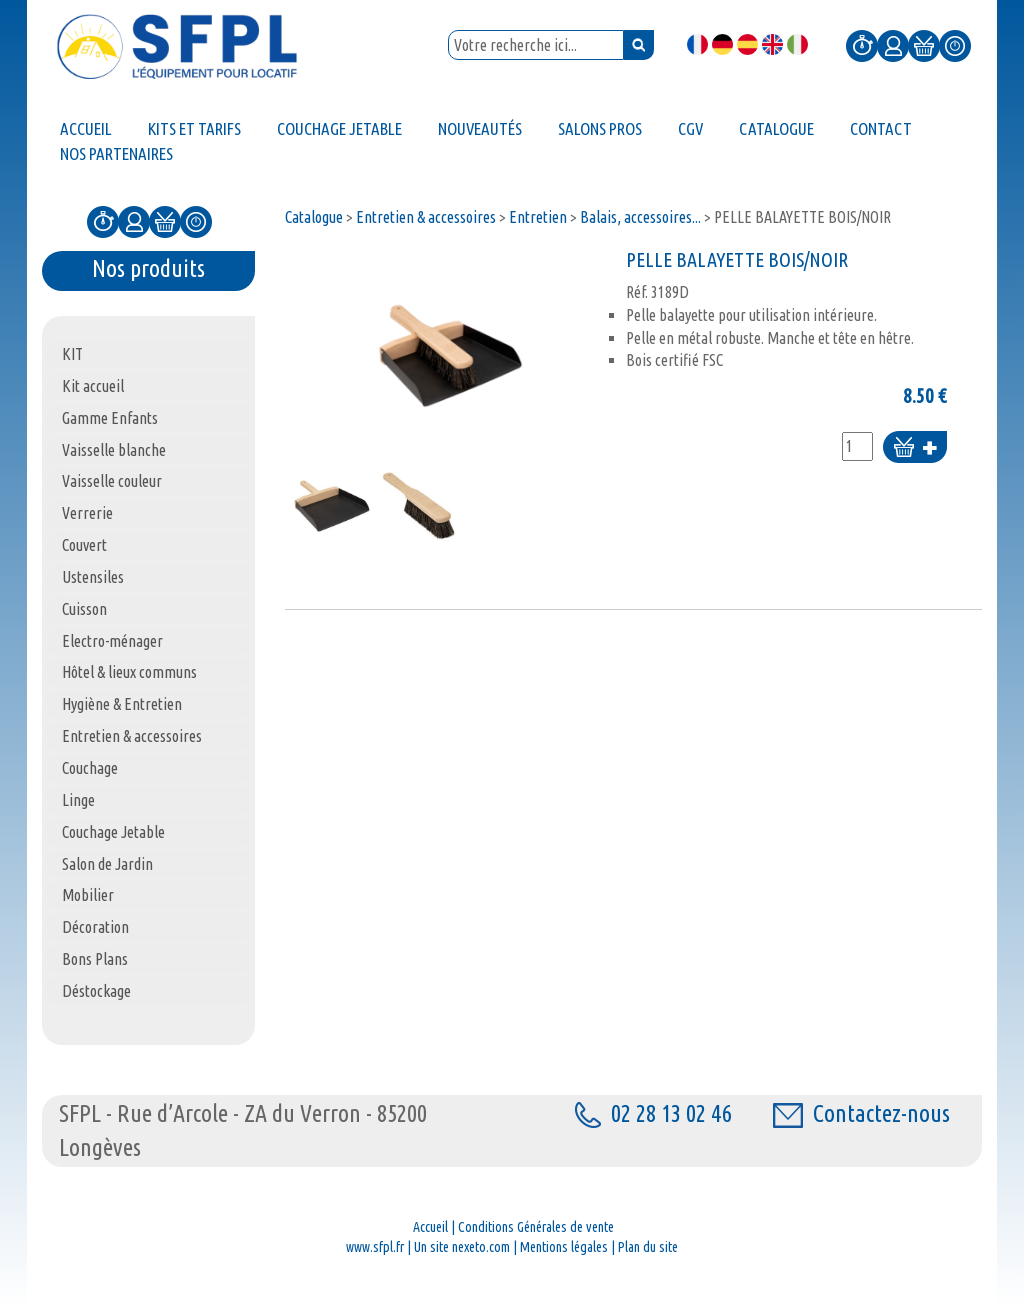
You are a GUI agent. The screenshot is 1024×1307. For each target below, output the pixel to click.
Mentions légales (564, 1247)
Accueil (430, 1227)
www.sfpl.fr (375, 1247)
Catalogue (314, 217)
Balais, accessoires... (640, 217)
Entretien (538, 217)
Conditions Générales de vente (536, 1227)
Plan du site (648, 1247)
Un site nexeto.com (462, 1247)
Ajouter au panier (915, 448)
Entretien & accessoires (426, 217)
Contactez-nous (861, 1113)
